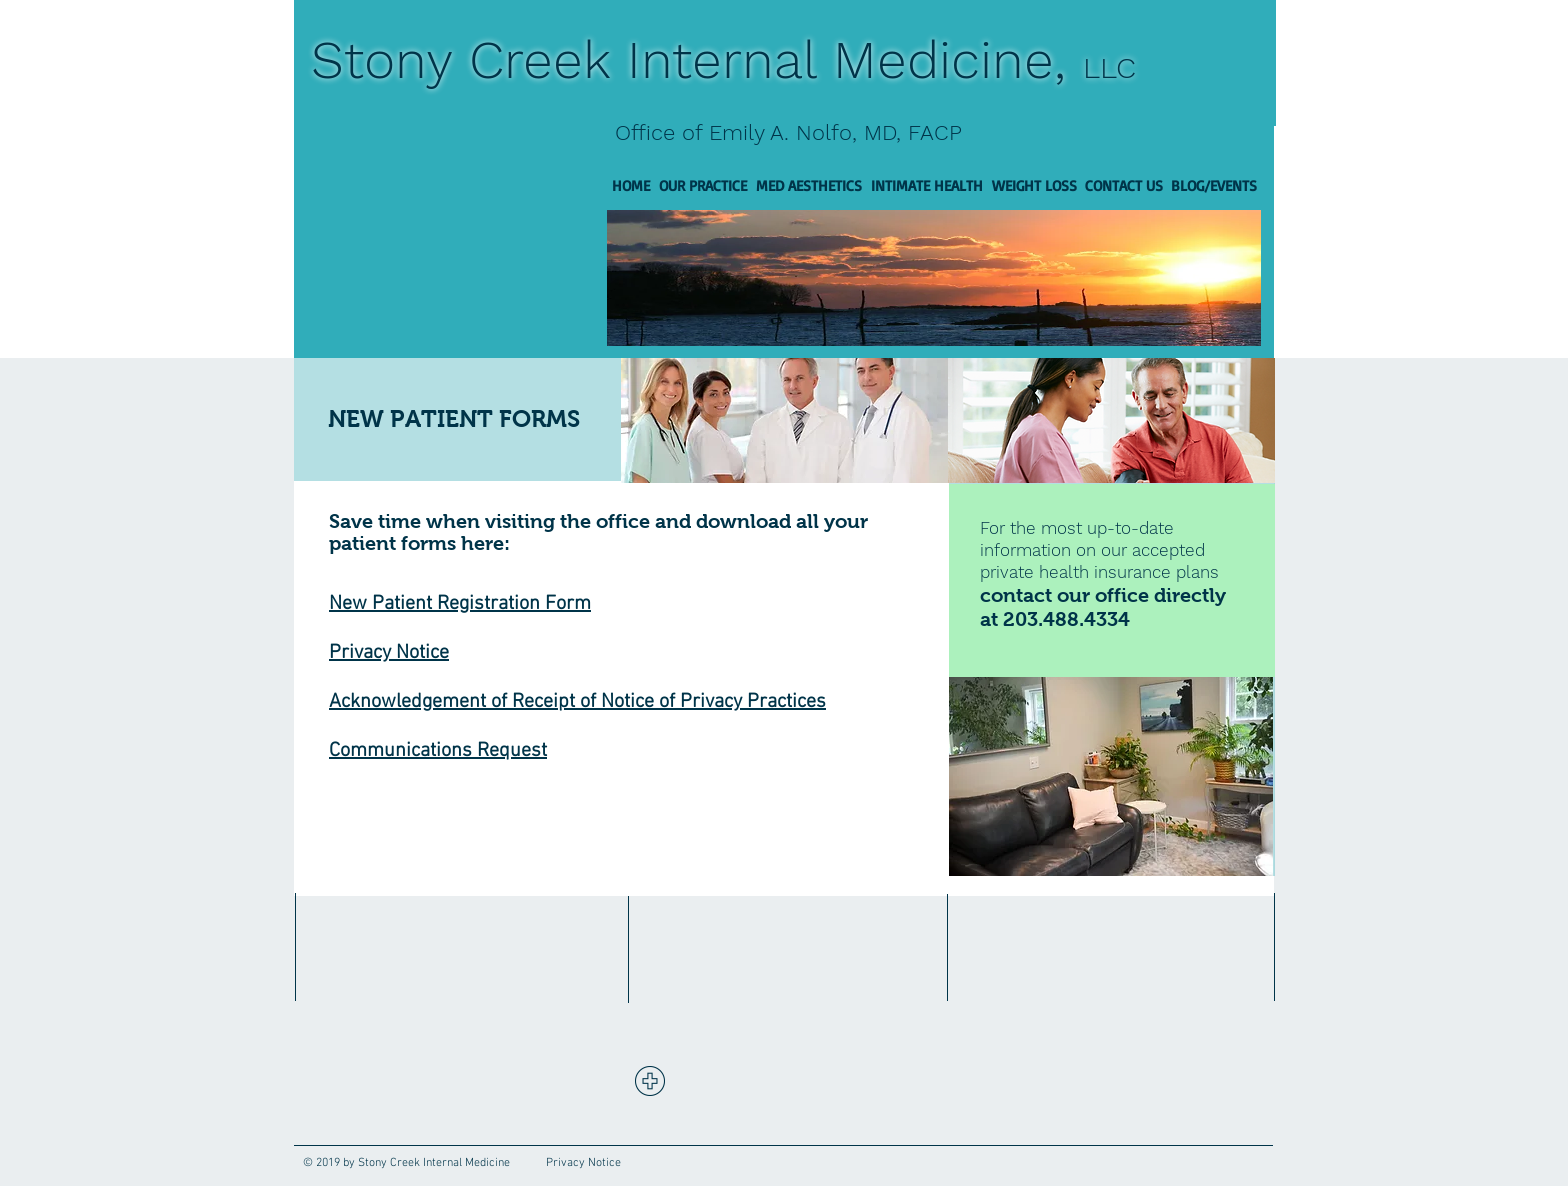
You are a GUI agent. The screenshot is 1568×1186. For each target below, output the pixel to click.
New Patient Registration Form (460, 604)
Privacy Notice (389, 653)
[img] (784, 420)
